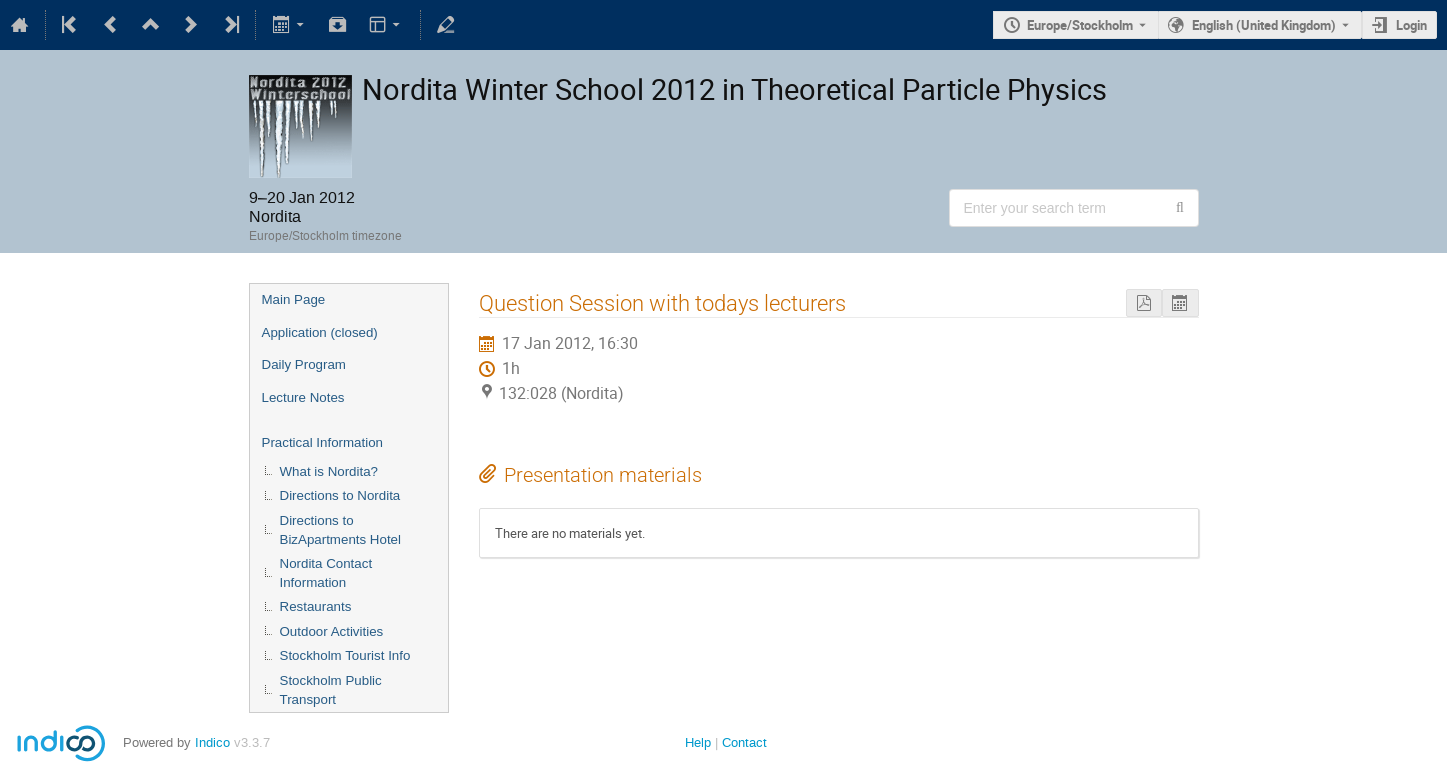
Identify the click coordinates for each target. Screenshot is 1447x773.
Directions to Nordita (340, 495)
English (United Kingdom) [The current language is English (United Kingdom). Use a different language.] (1264, 25)
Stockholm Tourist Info (345, 655)
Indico (212, 742)
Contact (744, 742)
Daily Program (304, 364)
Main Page (294, 299)
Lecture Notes (303, 397)
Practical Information (322, 442)
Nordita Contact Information (326, 573)
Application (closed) (320, 332)
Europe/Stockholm (1080, 25)
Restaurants (316, 606)
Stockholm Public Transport (331, 690)
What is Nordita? (329, 471)
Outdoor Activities (332, 631)
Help (698, 742)
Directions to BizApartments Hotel (340, 530)
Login (1411, 25)
